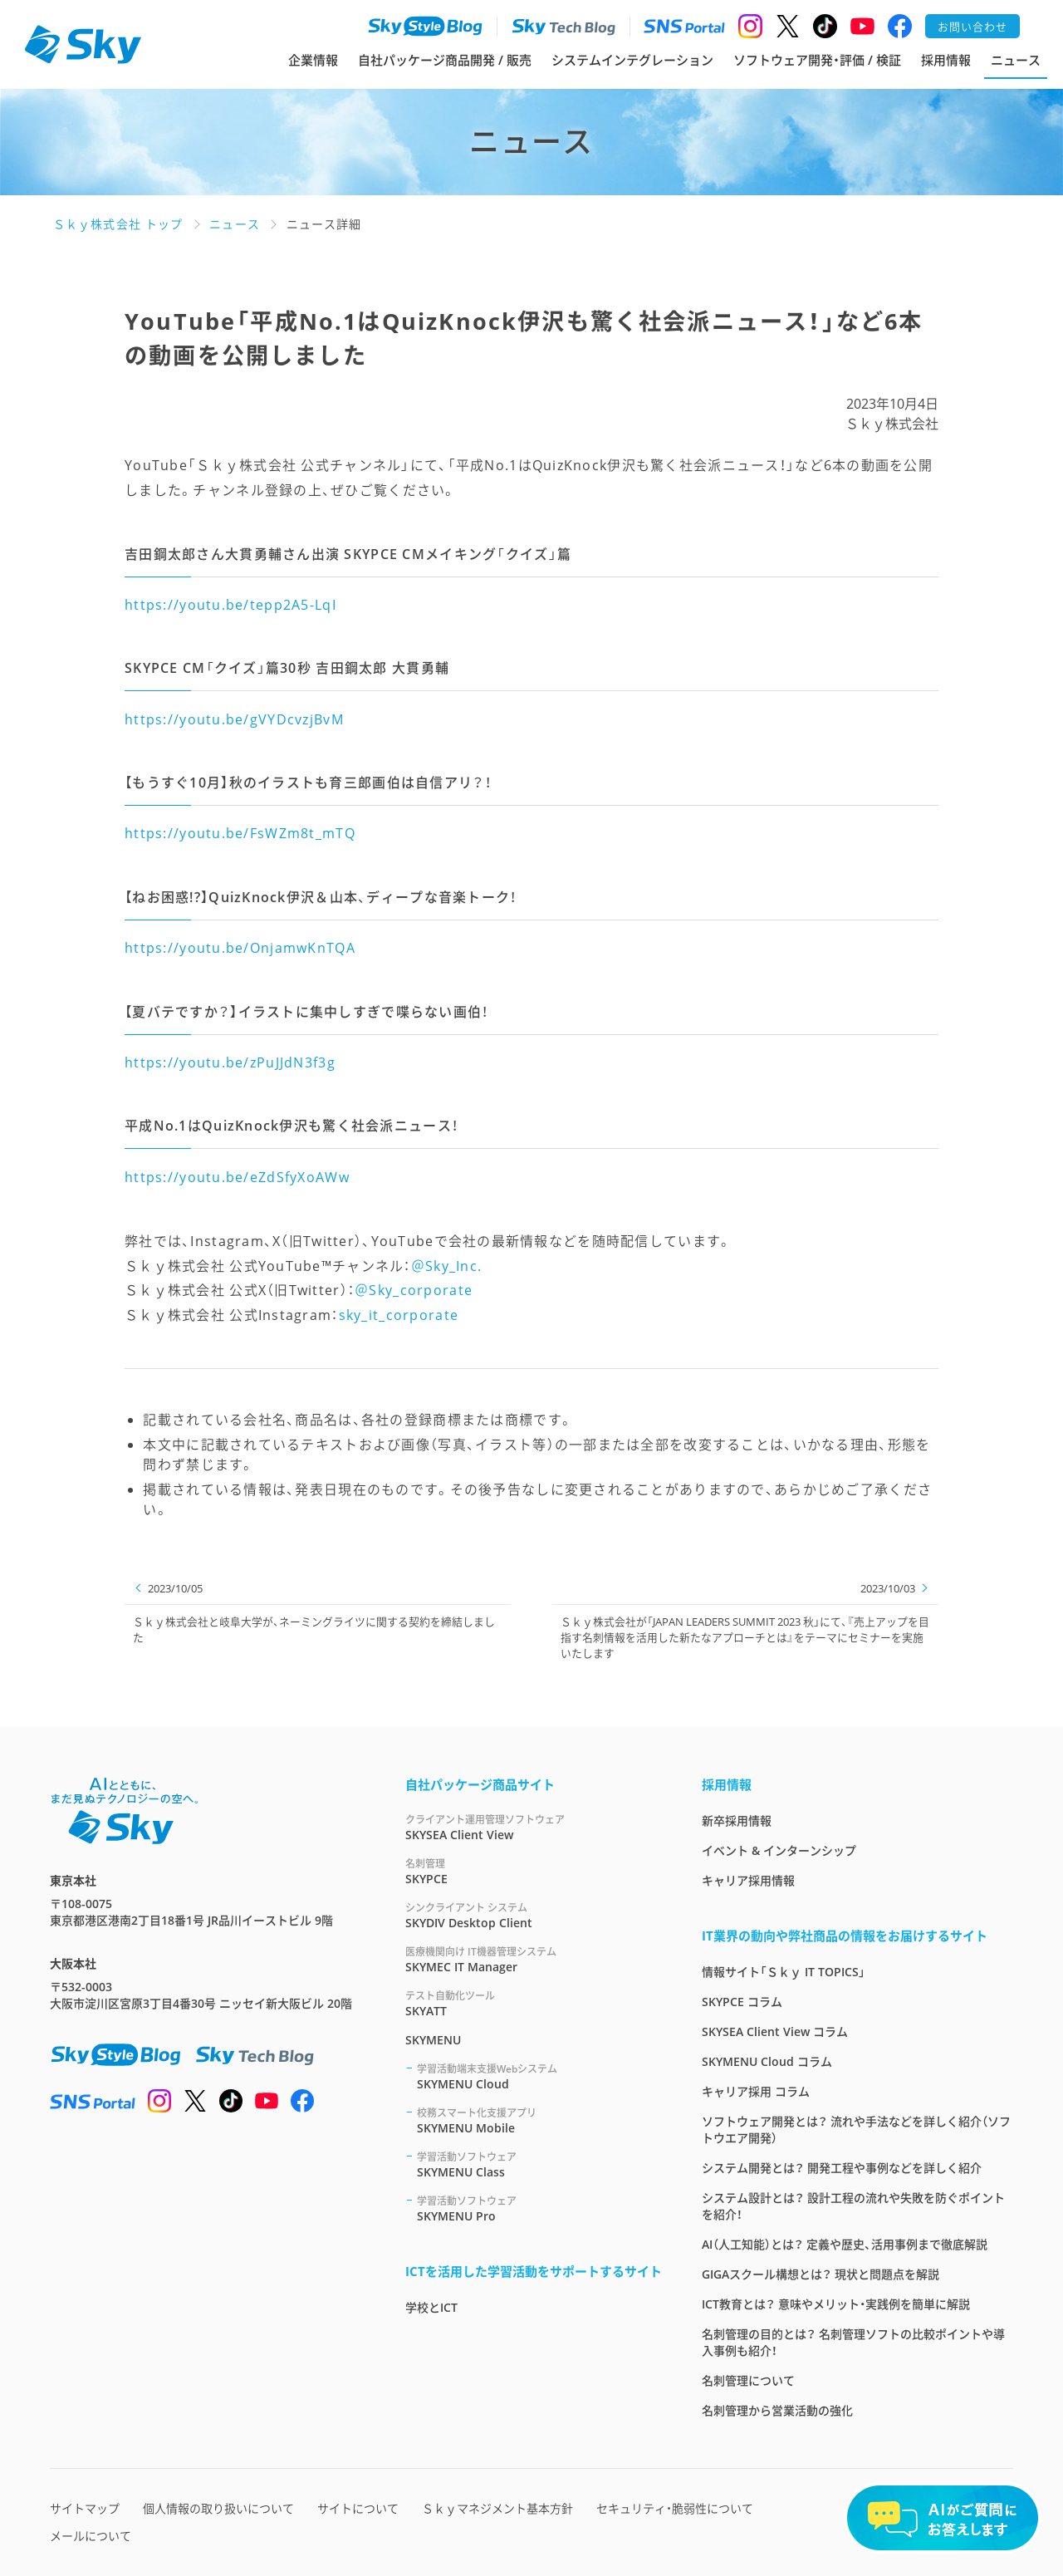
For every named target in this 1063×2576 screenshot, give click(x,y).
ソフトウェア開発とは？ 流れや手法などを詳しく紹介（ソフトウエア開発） (856, 2129)
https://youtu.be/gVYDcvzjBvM (234, 719)
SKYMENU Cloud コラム (767, 2061)
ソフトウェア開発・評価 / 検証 (817, 60)
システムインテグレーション (632, 60)
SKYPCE (533, 1871)
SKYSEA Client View (533, 1827)
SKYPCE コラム (742, 2001)
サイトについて (358, 2508)
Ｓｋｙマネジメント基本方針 (497, 2508)
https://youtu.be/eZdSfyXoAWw (237, 1177)
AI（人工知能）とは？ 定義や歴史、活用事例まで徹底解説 (844, 2244)
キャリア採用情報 (748, 1880)
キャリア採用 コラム (756, 2091)
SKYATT (533, 2003)
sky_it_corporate (398, 1315)
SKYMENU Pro (539, 2208)
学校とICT (431, 2307)
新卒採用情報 (737, 1820)
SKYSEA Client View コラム (775, 2031)
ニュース (1016, 60)
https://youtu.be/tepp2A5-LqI (230, 605)
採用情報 (946, 60)
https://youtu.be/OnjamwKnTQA (240, 948)
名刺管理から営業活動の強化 (777, 2410)
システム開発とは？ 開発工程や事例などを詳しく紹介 (842, 2168)
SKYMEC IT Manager (533, 1959)
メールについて (90, 2536)
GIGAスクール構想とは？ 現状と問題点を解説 (820, 2274)
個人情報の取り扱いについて (218, 2508)
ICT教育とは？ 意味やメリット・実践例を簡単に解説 (836, 2304)
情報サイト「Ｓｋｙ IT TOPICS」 (783, 1972)
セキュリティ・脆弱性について (674, 2508)
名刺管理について (748, 2380)
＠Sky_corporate (414, 1290)
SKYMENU (433, 2040)
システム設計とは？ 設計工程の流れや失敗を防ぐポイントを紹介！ (853, 2206)
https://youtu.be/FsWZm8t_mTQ (240, 833)
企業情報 (313, 60)
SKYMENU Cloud (539, 2076)
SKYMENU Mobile (539, 2120)
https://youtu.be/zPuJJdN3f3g (230, 1062)
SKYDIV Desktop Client (533, 1915)
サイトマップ (85, 2508)
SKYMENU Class (539, 2164)
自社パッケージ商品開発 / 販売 (445, 60)
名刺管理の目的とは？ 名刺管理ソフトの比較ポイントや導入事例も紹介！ (853, 2342)
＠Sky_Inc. (447, 1266)
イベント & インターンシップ (779, 1850)
